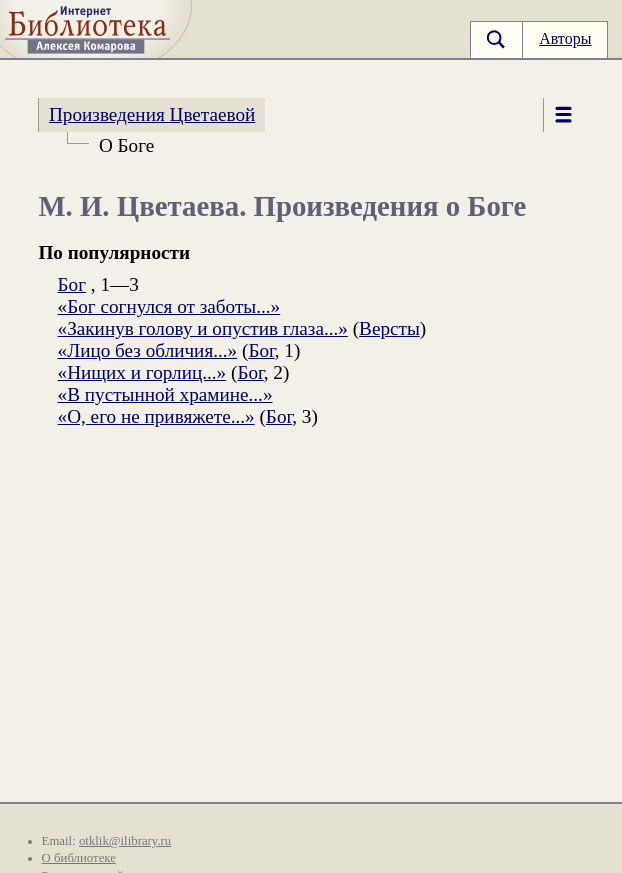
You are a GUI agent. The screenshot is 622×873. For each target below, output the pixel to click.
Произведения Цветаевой (152, 114)
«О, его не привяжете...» (156, 416)
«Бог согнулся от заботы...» (169, 306)
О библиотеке (79, 858)
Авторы (565, 38)
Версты (389, 328)
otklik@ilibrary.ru (125, 841)
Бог (72, 284)
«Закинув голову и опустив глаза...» (203, 328)
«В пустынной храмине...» (165, 394)
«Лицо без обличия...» (148, 350)
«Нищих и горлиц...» (142, 372)
